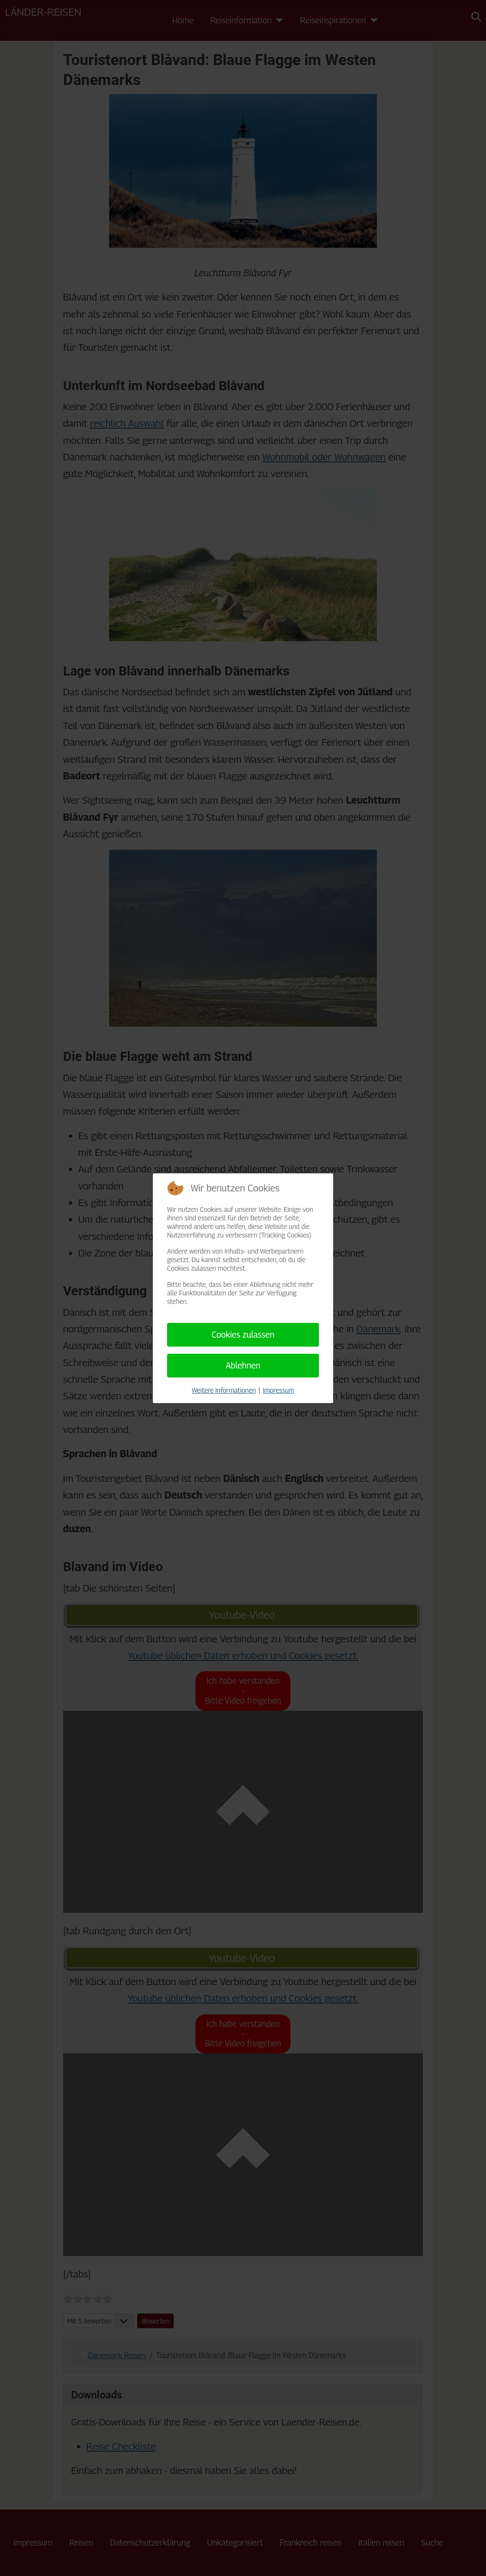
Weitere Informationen (224, 1390)
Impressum (278, 1390)
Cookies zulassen (243, 1335)
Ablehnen (242, 1365)
